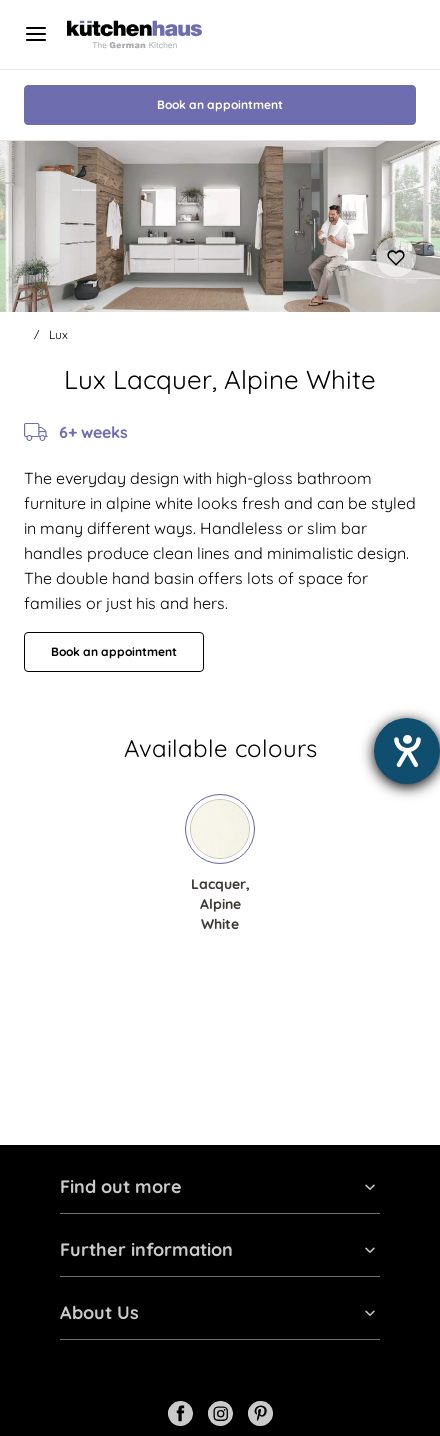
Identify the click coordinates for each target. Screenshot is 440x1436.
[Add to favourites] (396, 257)
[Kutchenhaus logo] (134, 34)
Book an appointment (220, 104)
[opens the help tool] (407, 751)
